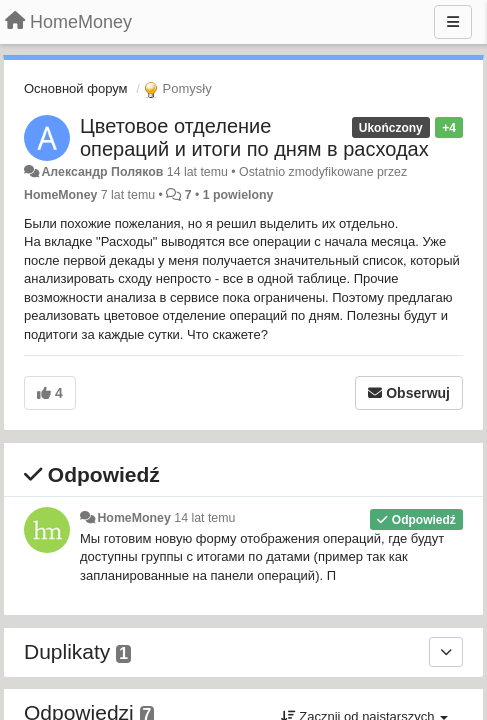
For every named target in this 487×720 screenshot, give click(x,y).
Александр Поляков (102, 172)
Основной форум (76, 88)
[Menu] (453, 22)
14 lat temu (204, 518)
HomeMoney (60, 195)
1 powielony (238, 195)
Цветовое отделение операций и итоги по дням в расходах (254, 137)
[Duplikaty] (446, 652)
